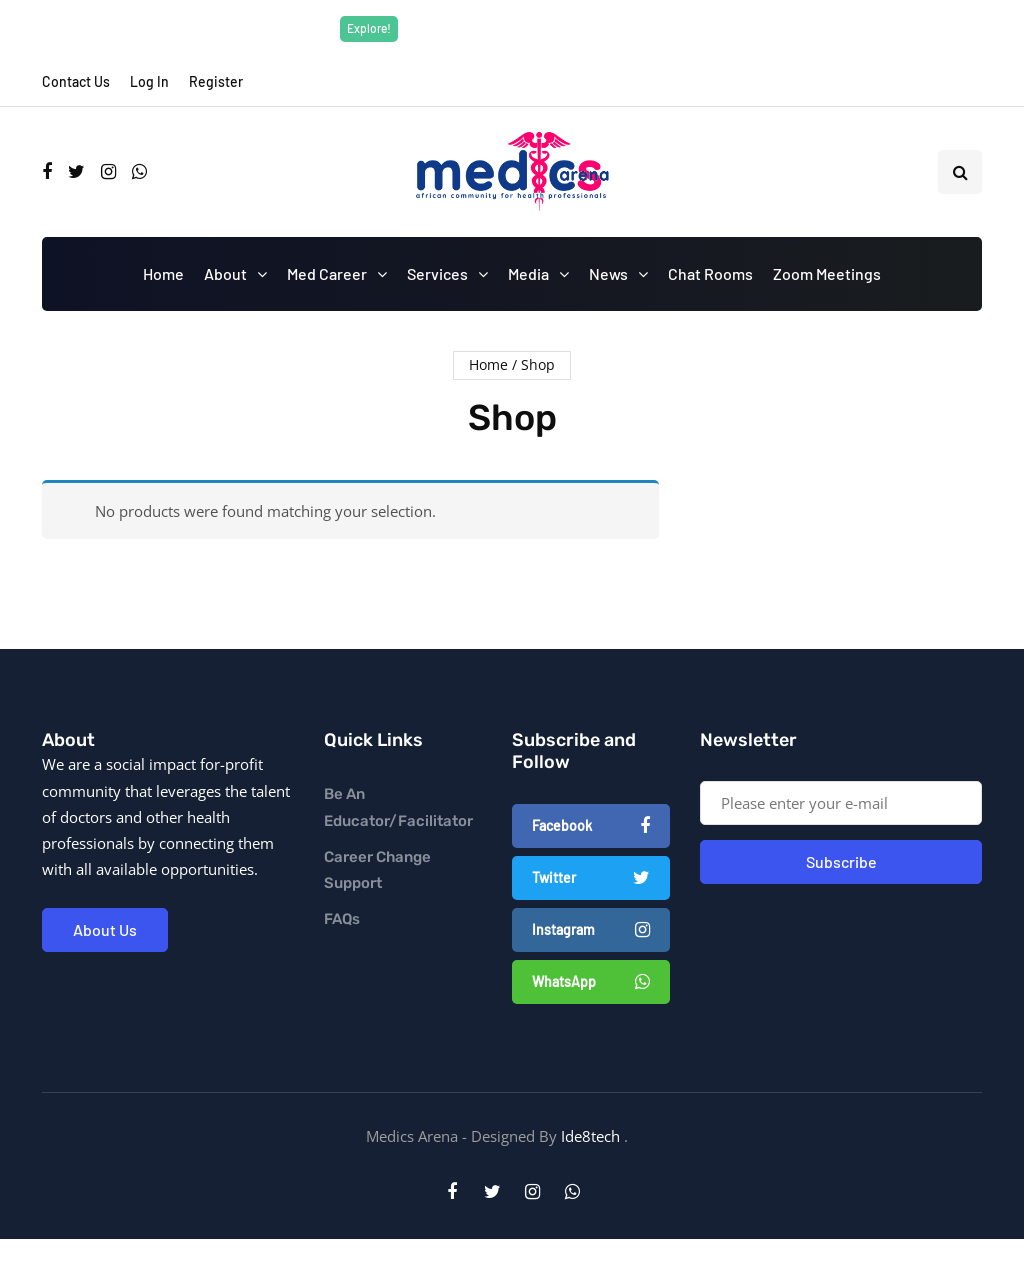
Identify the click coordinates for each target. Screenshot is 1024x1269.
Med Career (327, 273)
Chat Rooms (710, 273)
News (608, 273)
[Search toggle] (960, 172)
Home (163, 273)
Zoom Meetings (827, 273)
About (225, 273)
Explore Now (650, 28)
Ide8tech (590, 1136)
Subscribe (841, 861)
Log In (149, 81)
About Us (105, 929)
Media (528, 273)
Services (437, 273)
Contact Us (76, 81)
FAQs (342, 919)
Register (216, 81)
